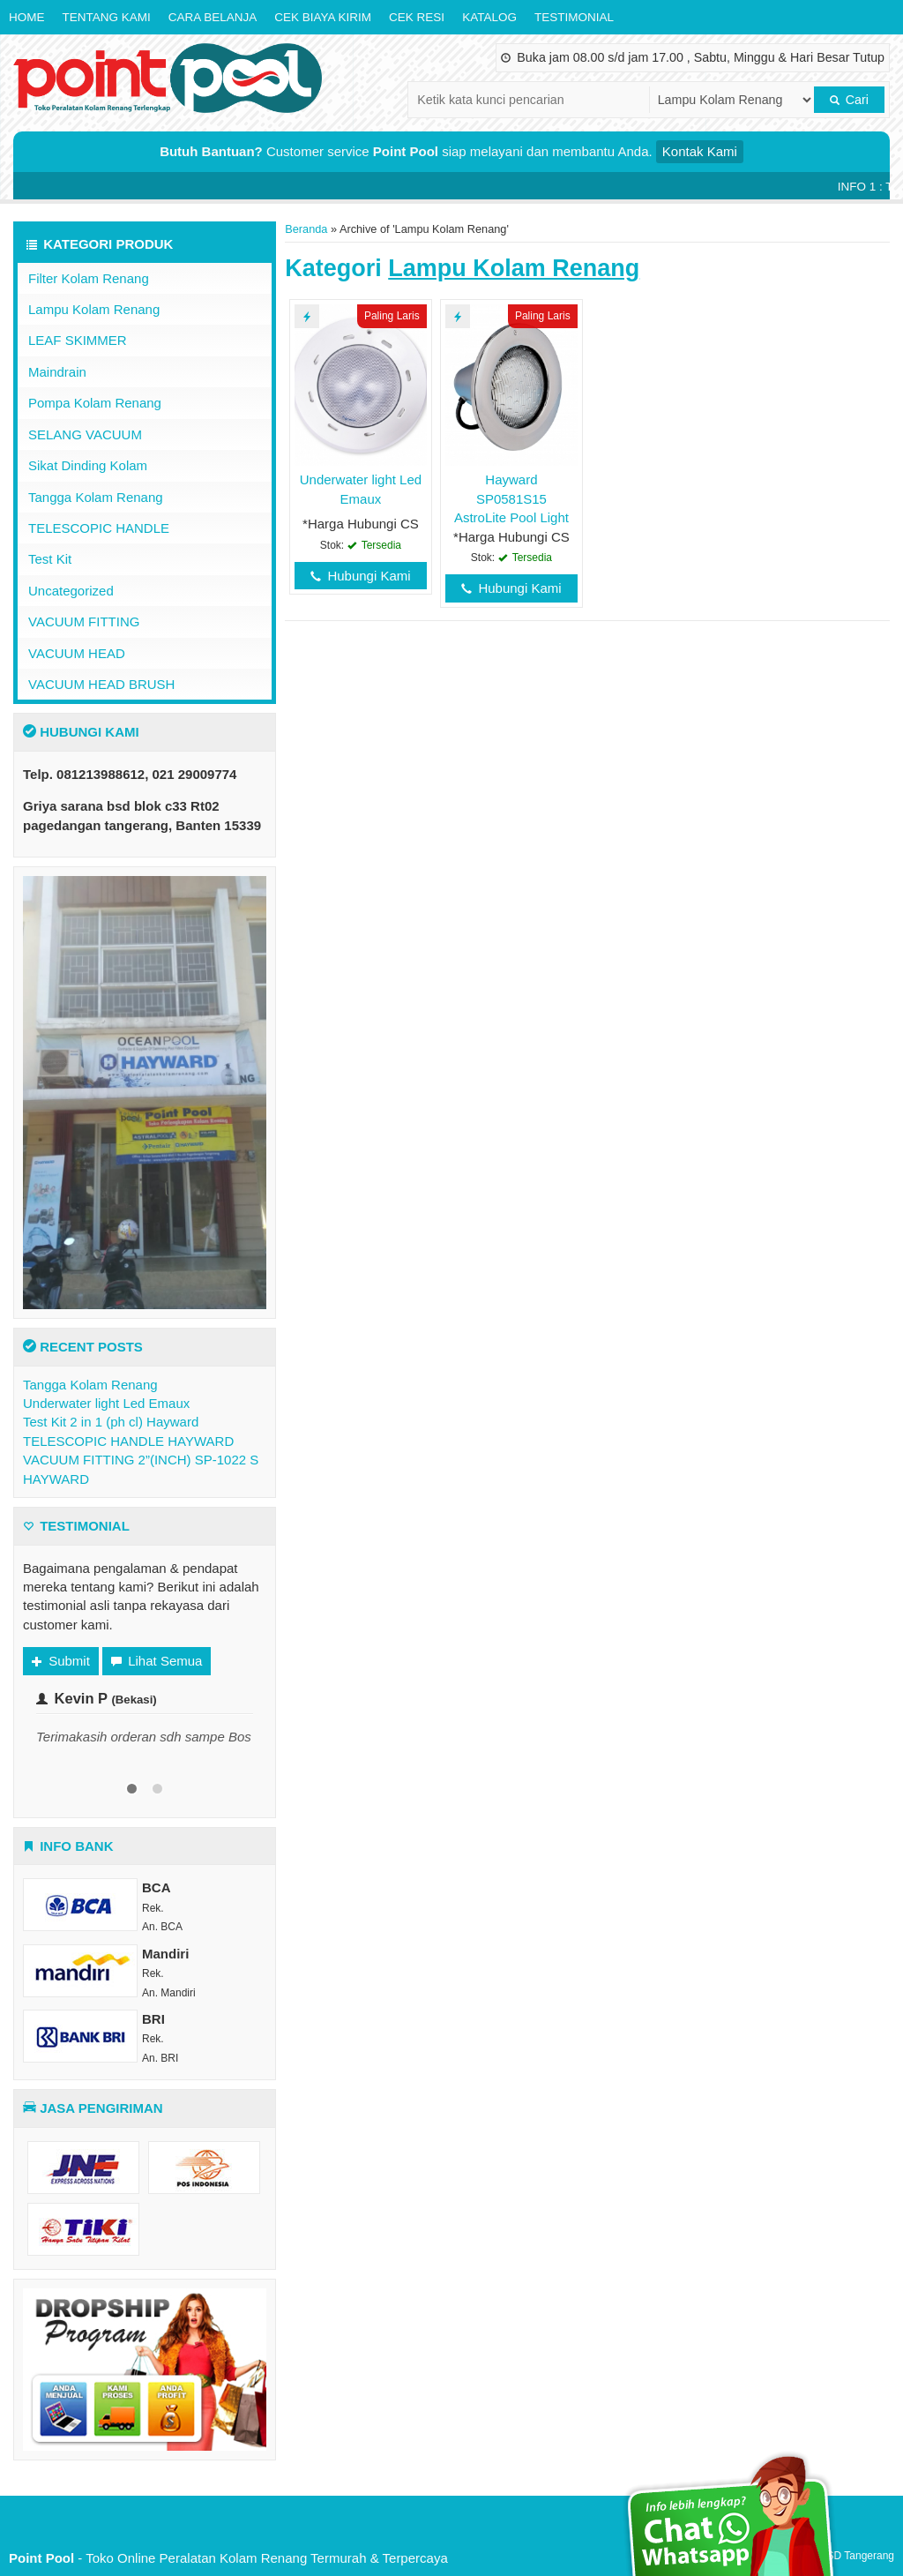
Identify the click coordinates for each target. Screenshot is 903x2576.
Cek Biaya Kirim (322, 17)
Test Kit (49, 558)
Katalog (489, 17)
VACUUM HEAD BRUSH (101, 684)
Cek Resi (416, 17)
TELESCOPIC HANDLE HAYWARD (128, 1441)
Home (27, 17)
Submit (61, 1660)
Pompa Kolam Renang (94, 402)
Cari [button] (849, 100)
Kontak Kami (699, 151)
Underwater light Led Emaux (106, 1403)
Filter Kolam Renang (88, 278)
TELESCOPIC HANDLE (98, 527)
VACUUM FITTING (83, 621)
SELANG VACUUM (85, 434)
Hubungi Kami (360, 575)
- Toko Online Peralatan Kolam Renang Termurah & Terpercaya (228, 2557)
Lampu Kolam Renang (94, 309)
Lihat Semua (156, 1660)
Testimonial (574, 17)
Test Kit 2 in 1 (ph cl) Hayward (110, 1421)
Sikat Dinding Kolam (87, 465)
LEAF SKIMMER (77, 340)
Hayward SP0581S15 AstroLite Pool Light (511, 498)
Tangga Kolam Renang (95, 497)
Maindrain (57, 371)
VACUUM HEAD (76, 653)
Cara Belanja (212, 17)
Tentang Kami (107, 17)
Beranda (306, 229)
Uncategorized (71, 590)
